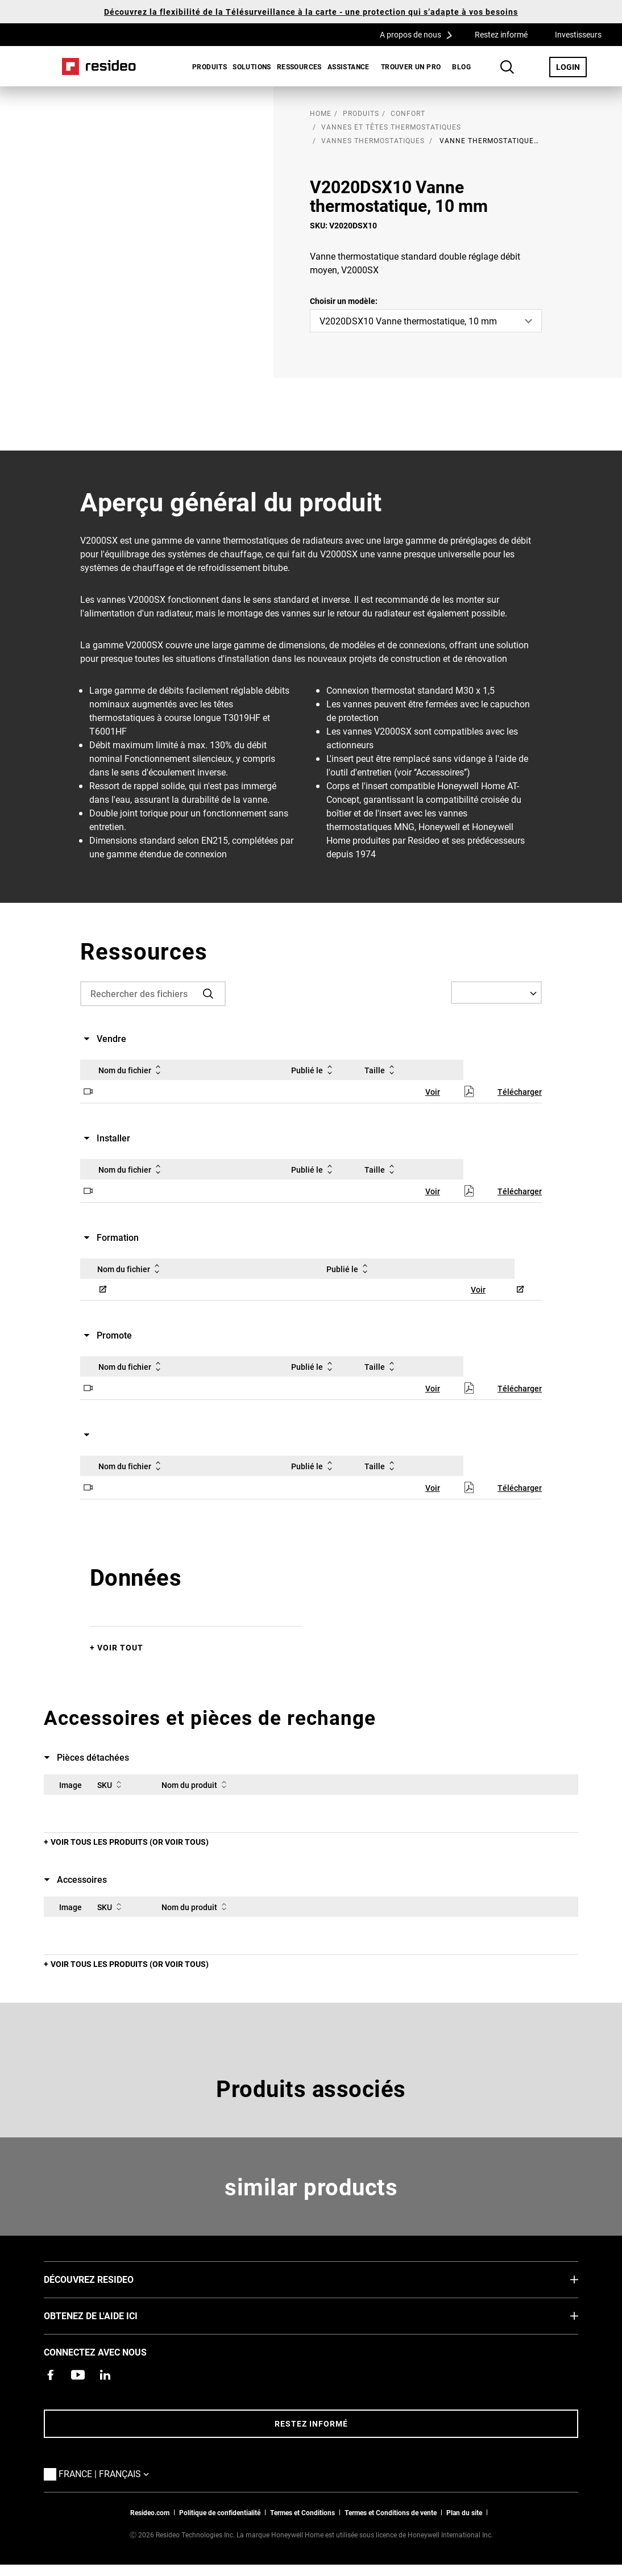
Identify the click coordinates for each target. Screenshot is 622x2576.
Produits (209, 66)
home (320, 113)
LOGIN (571, 66)
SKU (111, 1784)
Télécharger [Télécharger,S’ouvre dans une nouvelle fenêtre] (519, 1091)
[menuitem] (206, 66)
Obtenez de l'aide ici (108, 2315)
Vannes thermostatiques (373, 140)
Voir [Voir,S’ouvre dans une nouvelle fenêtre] (432, 1091)
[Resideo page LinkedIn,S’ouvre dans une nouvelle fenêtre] (105, 2375)
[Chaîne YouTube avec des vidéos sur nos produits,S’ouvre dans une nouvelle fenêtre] (78, 2375)
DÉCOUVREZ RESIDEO (106, 2279)
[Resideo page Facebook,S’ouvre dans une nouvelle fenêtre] (50, 2375)
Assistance (348, 66)
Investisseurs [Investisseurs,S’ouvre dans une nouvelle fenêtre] (578, 34)
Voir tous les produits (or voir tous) (130, 1841)
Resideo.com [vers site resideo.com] (149, 2512)
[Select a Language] (496, 992)
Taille (381, 1070)
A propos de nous (419, 34)
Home (99, 66)
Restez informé (501, 34)
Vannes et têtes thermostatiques (391, 126)
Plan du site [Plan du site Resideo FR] (464, 2512)
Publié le (314, 1070)
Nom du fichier (131, 1070)
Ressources (299, 66)
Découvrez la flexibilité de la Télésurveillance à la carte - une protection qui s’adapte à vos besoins (311, 11)
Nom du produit (196, 1784)
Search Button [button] (507, 67)
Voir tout (120, 1647)
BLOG (461, 66)
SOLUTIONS (252, 66)
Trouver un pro (411, 66)
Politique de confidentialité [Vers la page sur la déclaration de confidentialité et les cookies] (219, 2512)
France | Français (107, 2473)
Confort (408, 113)
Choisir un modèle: (344, 300)
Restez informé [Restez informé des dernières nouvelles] (311, 2423)
